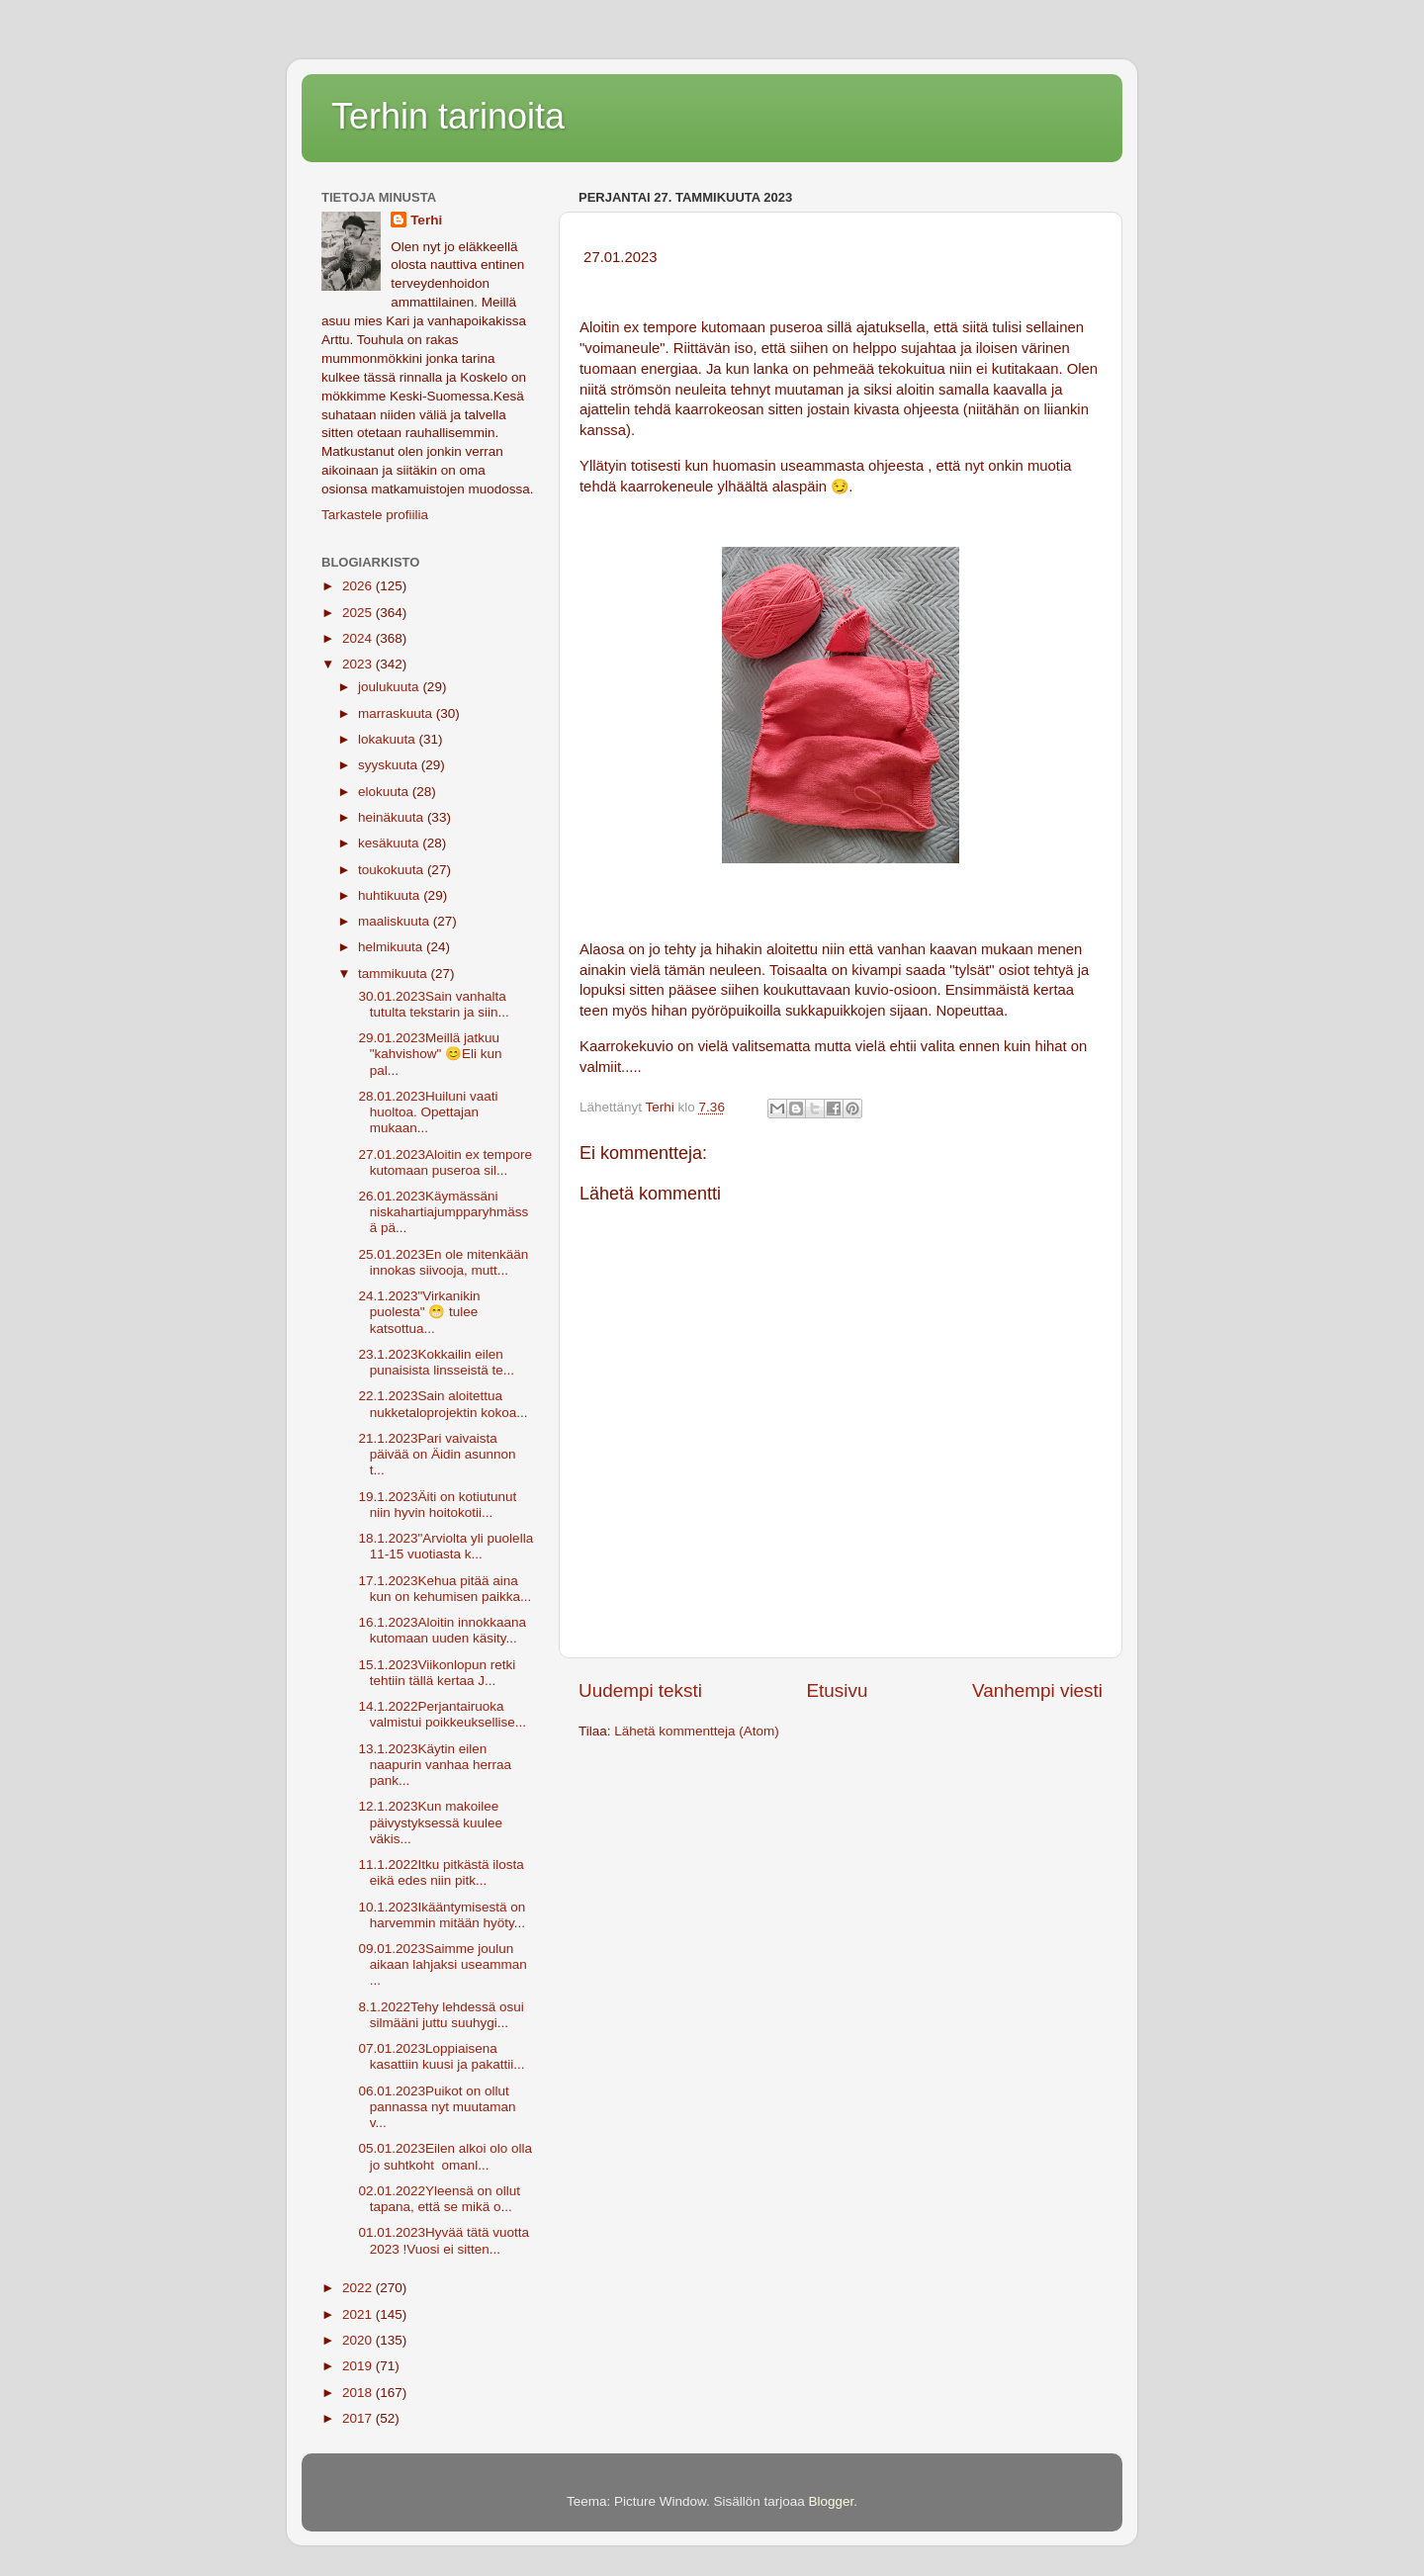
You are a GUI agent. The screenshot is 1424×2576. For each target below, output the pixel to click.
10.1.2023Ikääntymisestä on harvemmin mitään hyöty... (440, 1915)
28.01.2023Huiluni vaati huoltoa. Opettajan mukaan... (426, 1112)
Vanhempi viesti (1037, 1690)
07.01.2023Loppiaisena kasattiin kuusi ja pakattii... (440, 2056)
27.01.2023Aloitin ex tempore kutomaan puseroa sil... (443, 1162)
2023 (359, 664)
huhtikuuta (390, 895)
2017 (359, 2418)
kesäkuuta (390, 843)
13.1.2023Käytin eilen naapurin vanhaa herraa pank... (433, 1764)
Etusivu (837, 1690)
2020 (359, 2340)
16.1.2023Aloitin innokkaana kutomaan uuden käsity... (440, 1630)
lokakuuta (388, 739)
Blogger (831, 2501)
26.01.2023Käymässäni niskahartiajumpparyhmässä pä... (442, 1212)
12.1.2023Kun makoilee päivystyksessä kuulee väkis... (428, 1822)
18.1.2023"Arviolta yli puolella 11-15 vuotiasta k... (444, 1546)
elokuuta (385, 791)
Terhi (426, 220)
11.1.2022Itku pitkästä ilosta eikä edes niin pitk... (439, 1872)
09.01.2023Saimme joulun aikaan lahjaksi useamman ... (441, 1964)
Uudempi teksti (640, 1690)
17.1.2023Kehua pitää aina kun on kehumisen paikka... (443, 1588)
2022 (359, 2287)
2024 (359, 638)
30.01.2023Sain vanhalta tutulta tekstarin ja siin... (432, 1004)
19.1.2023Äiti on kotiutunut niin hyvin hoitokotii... (436, 1504)
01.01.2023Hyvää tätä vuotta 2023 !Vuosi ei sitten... (442, 2240)
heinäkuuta (392, 817)
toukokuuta (392, 869)
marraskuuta (397, 713)
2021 (359, 2314)
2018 (359, 2392)
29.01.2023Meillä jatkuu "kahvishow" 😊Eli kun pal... (428, 1053)
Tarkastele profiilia (374, 514)
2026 (359, 585)
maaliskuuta (395, 921)
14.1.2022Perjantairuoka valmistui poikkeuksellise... (440, 1714)
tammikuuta (394, 973)
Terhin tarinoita (448, 116)
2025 (359, 612)
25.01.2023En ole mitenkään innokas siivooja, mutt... (442, 1262)
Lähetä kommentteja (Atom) (696, 1731)
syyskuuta (389, 764)
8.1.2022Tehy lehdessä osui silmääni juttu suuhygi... (439, 2014)
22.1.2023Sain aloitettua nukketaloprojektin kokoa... (441, 1403)
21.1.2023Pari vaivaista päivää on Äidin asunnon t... (435, 1454)
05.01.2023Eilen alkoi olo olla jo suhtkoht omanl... (443, 2156)
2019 (359, 2365)
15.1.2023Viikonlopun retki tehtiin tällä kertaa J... (435, 1672)
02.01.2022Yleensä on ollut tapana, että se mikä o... (437, 2198)
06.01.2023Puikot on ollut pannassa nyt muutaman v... (435, 2107)
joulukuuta (390, 686)
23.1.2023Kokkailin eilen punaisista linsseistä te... (434, 1362)
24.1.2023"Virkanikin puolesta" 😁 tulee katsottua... (418, 1311)
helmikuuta (392, 946)
